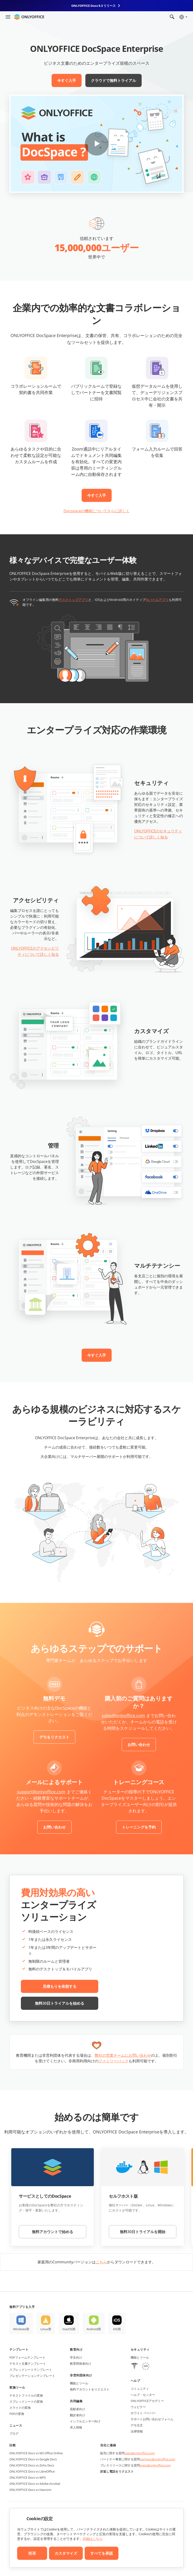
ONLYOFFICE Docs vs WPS (27, 2477)
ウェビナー (138, 2407)
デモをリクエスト (54, 1737)
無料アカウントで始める (52, 2231)
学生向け (76, 2357)
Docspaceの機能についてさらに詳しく (97, 510)
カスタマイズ (66, 2553)
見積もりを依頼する (59, 1986)
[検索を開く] (172, 17)
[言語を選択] (183, 17)
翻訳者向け (77, 2415)
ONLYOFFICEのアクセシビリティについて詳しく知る (35, 951)
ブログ (14, 2433)
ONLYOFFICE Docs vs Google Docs (33, 2459)
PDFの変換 (16, 2414)
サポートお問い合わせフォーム (152, 2419)
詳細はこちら (92, 2538)
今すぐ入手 (66, 80)
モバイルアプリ (157, 599)
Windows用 (21, 2329)
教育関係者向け (80, 2363)
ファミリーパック (113, 2061)
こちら (101, 2262)
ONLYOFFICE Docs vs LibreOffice (32, 2471)
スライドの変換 (20, 2407)
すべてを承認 (101, 2553)
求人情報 (76, 2427)
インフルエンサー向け (85, 2421)
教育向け (76, 2349)
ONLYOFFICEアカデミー (147, 2401)
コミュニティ (140, 2388)
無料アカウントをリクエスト (90, 2389)
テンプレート (18, 2349)
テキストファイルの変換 (26, 2395)
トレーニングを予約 (139, 1827)
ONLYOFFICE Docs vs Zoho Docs (31, 2465)
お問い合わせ (139, 1744)
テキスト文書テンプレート (27, 2363)
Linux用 (45, 2329)
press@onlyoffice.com (155, 2465)
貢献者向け (77, 2409)
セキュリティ (140, 2349)
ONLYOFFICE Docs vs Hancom (30, 2490)
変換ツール (17, 2387)
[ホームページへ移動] (29, 17)
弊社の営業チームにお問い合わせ (123, 2055)
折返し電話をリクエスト (117, 2471)
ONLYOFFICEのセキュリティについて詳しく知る (158, 834)
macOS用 (68, 2329)
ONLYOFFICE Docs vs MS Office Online (36, 2453)
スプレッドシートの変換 (26, 2401)
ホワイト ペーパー (143, 2413)
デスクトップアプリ (73, 599)
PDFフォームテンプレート (27, 2357)
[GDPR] (145, 2366)
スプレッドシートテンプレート (30, 2369)
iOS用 (117, 2329)
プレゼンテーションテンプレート (32, 2376)
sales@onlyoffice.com (123, 1715)
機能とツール (79, 2383)
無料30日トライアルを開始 (142, 2231)
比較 (12, 2445)
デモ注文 (137, 2425)
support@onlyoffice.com (41, 1791)
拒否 (32, 2553)
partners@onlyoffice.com (157, 2459)
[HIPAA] (134, 2366)
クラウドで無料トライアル (113, 80)
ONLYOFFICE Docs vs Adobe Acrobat (34, 2483)
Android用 (94, 2329)
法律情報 (137, 2431)
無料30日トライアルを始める (59, 2003)
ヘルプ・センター (143, 2395)
